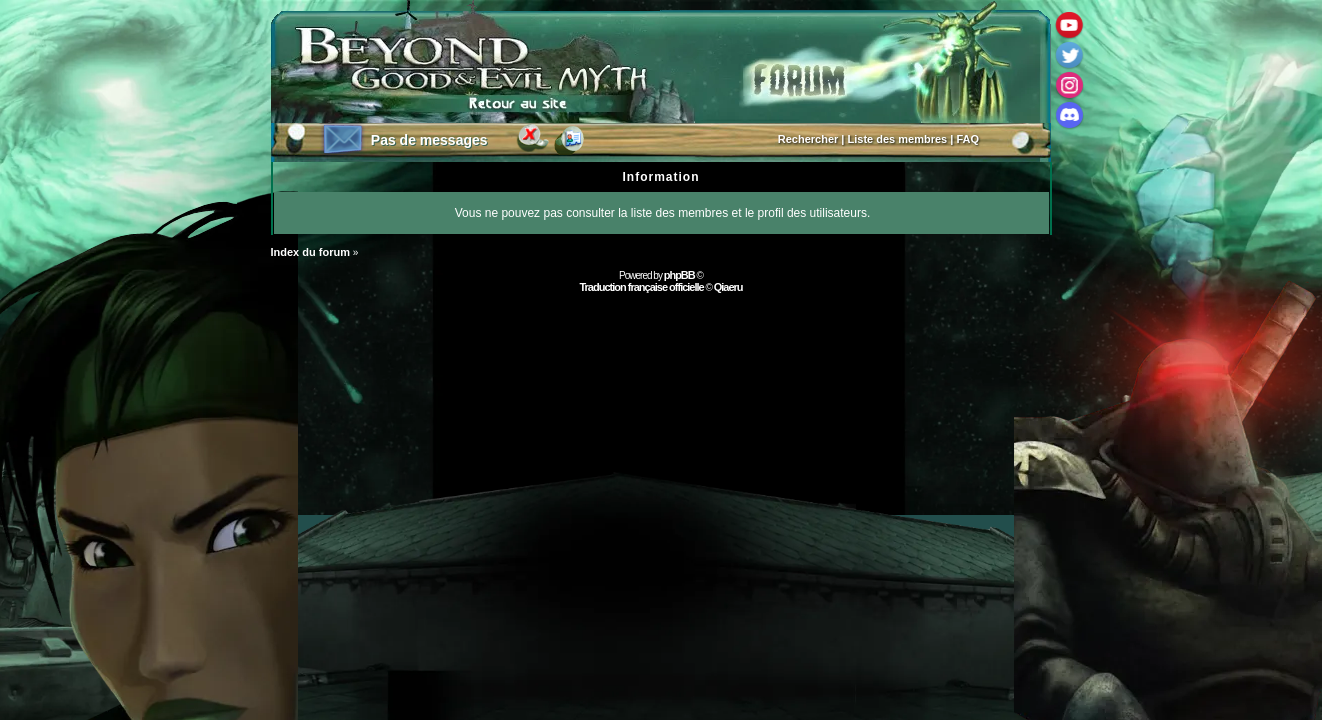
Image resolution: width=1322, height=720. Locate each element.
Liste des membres (898, 139)
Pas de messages (429, 140)
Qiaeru (728, 287)
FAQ (967, 139)
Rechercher (808, 139)
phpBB (679, 275)
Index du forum (310, 252)
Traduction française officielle (641, 287)
